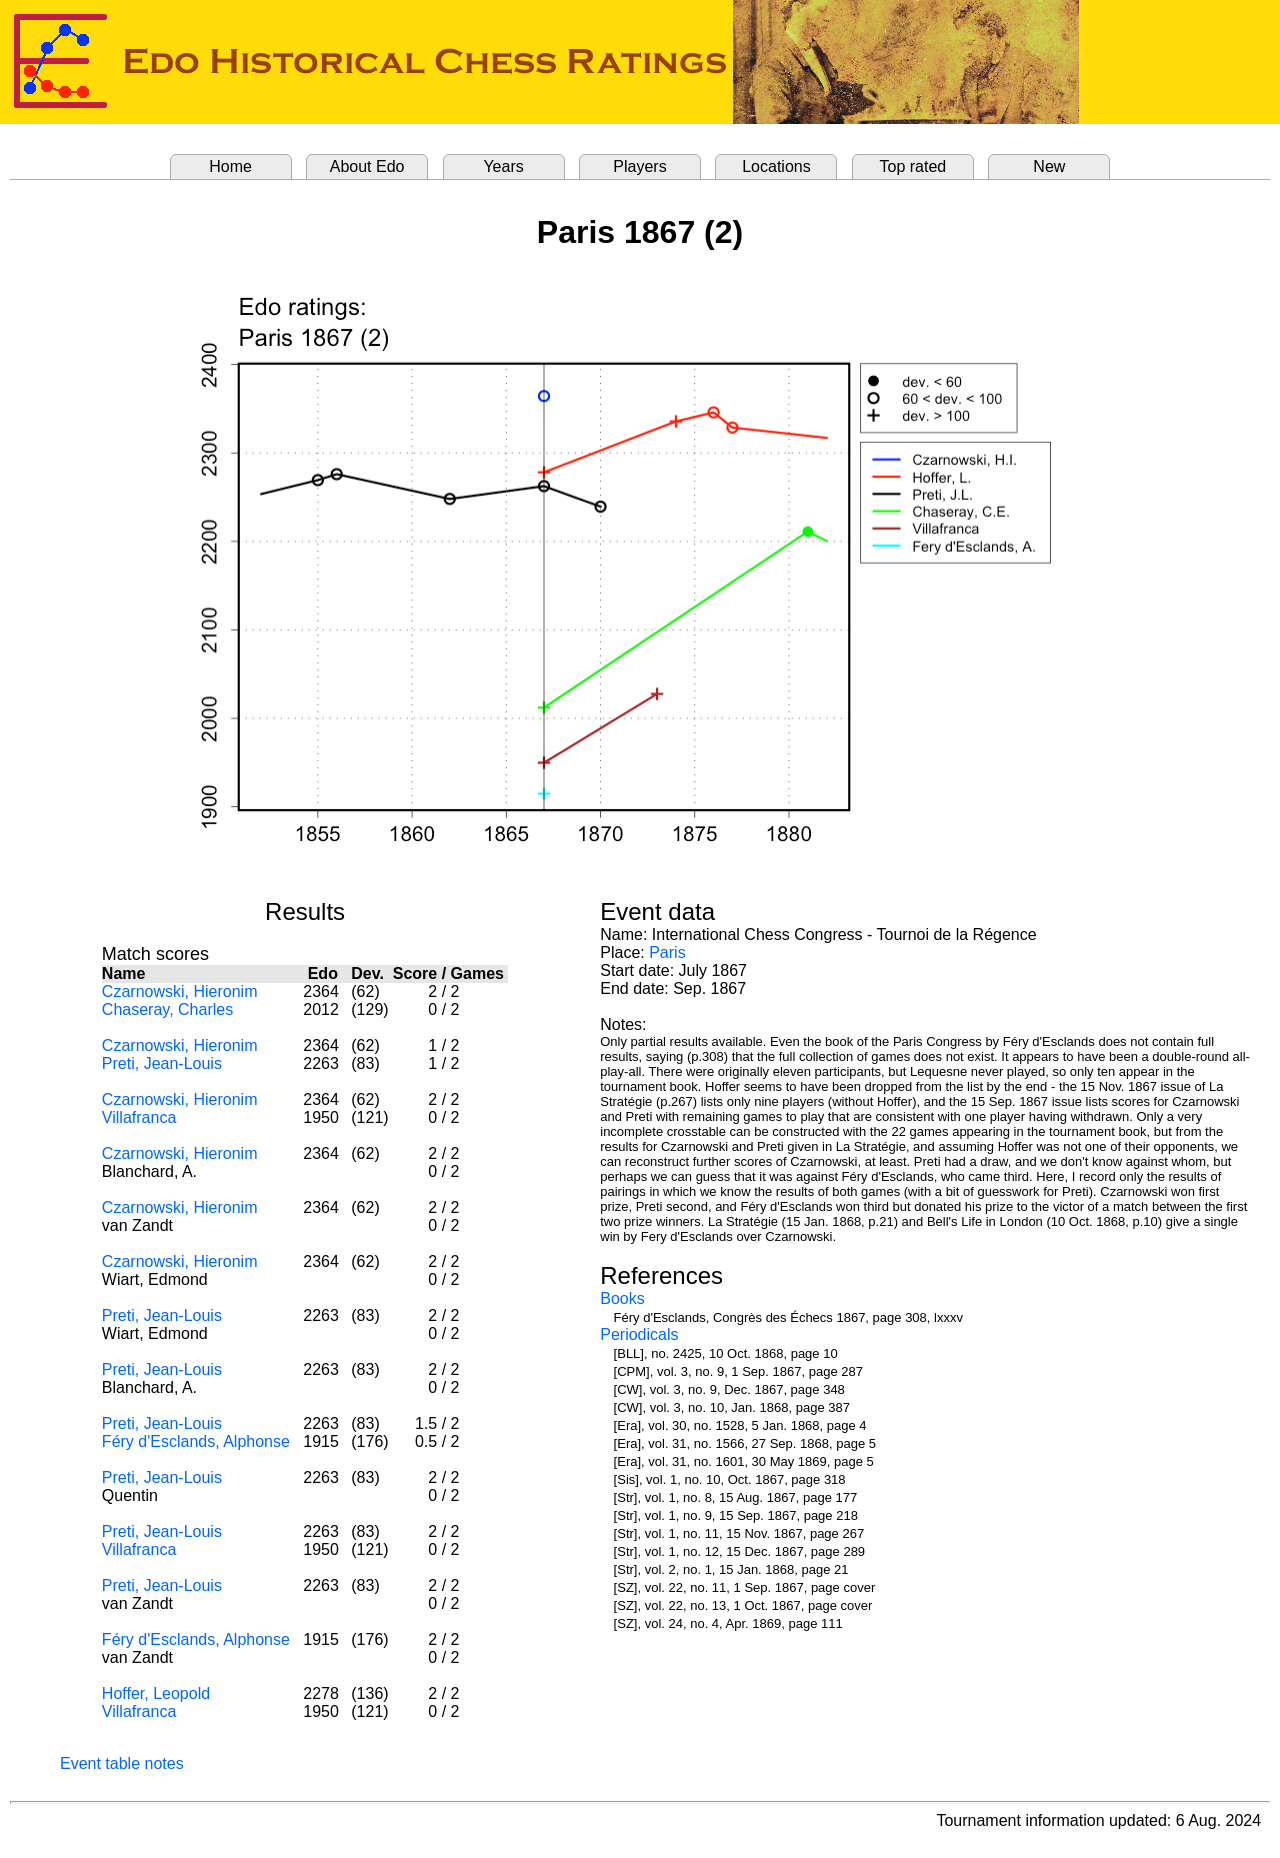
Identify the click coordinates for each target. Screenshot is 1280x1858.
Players (639, 166)
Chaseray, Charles (167, 1009)
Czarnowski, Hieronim (180, 991)
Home (230, 166)
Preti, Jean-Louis (162, 1063)
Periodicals (639, 1334)
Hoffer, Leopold (156, 1693)
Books (622, 1298)
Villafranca (139, 1117)
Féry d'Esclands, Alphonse (196, 1441)
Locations (776, 166)
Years (503, 166)
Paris (667, 952)
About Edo (367, 166)
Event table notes (122, 1763)
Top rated (913, 166)
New (1049, 166)
